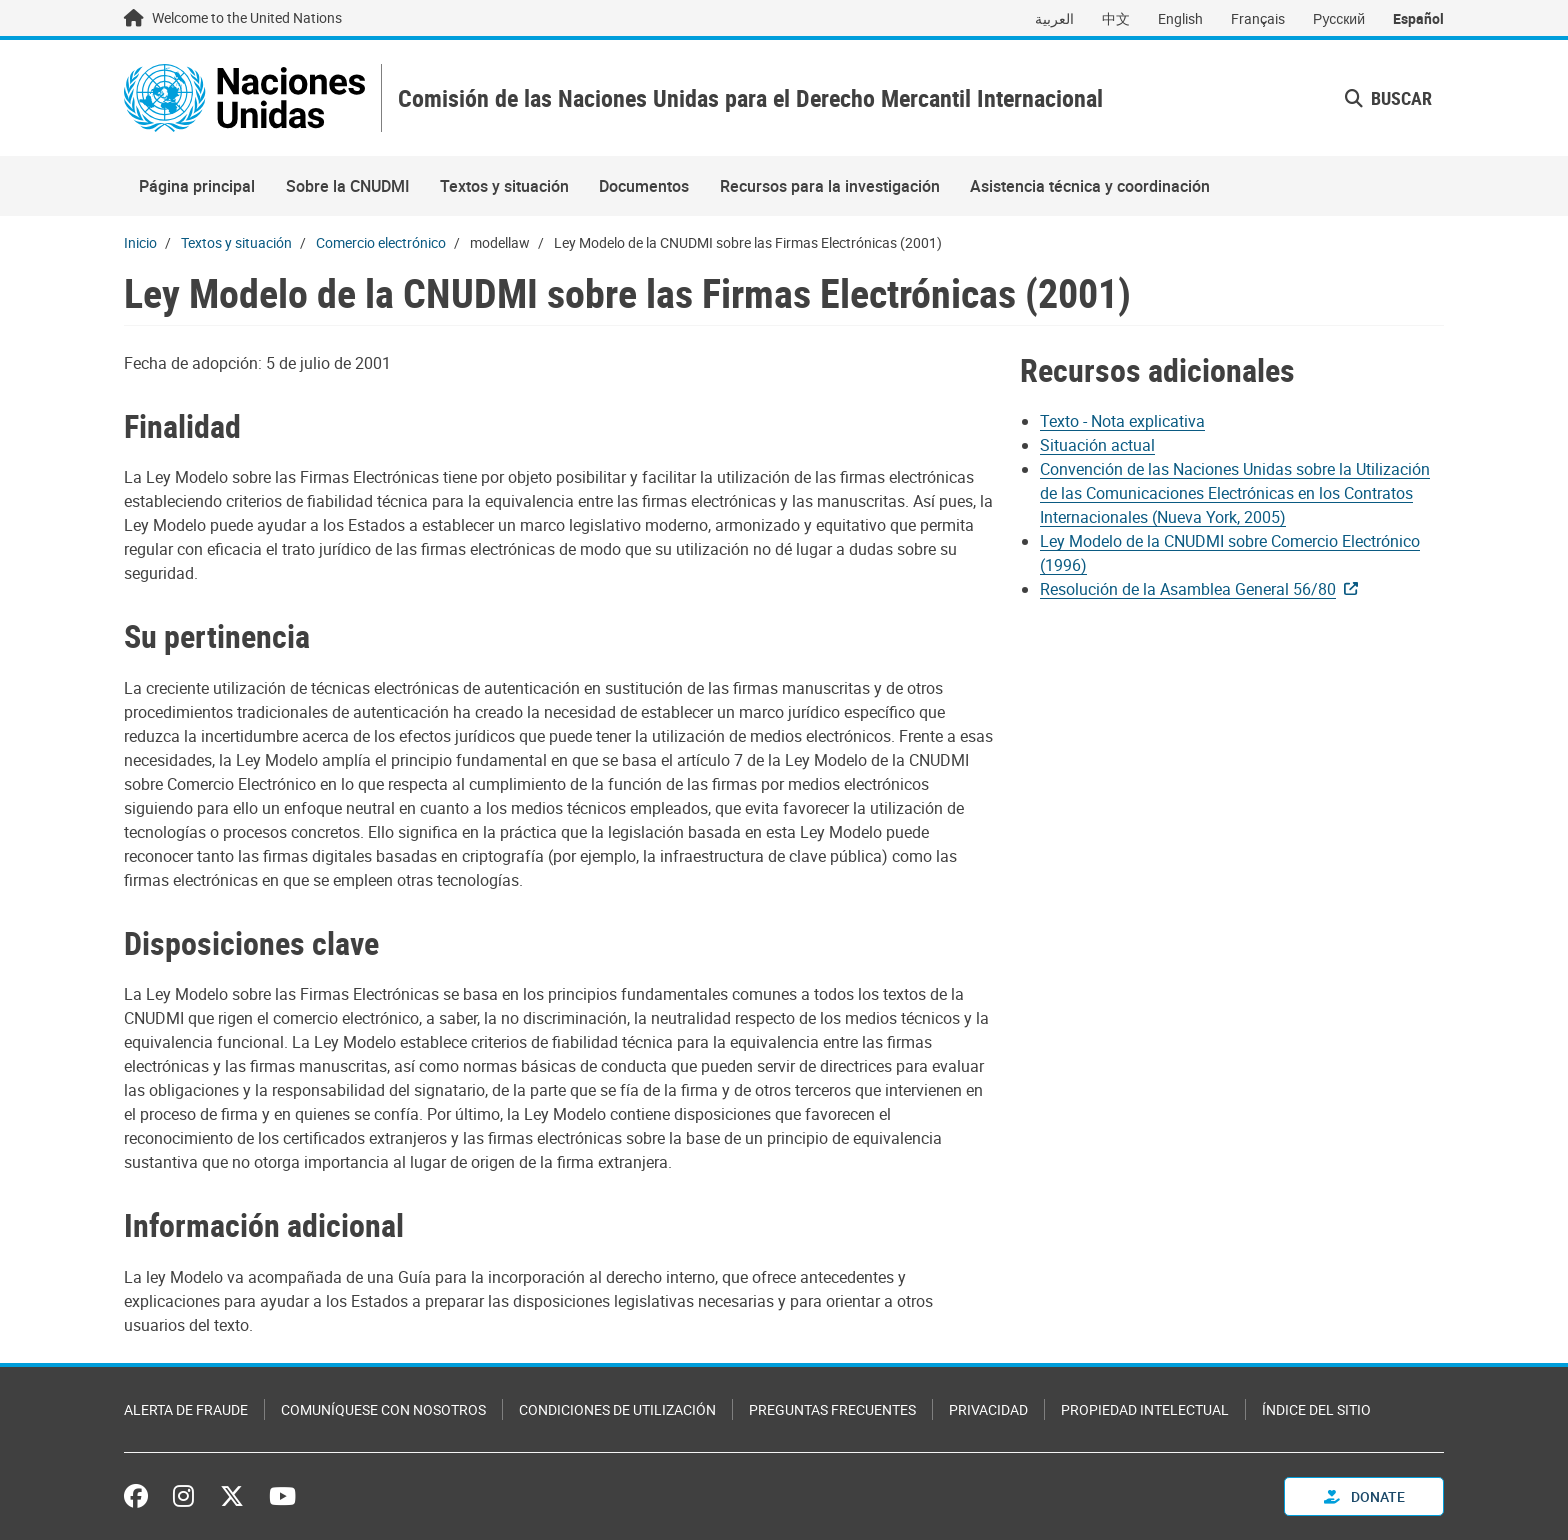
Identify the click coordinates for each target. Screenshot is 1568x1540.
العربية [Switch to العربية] (1054, 18)
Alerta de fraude (186, 1409)
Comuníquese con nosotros (383, 1409)
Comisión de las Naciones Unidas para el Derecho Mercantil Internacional (750, 98)
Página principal (197, 186)
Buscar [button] (1388, 98)
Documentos (644, 186)
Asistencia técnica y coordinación (1090, 186)
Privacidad (988, 1409)
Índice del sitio (1316, 1409)
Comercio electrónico (381, 242)
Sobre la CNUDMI (348, 186)
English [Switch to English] (1180, 18)
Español (1418, 18)
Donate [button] (1364, 1496)
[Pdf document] (1136, 421)
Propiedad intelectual (1145, 1409)
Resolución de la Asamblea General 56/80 (1188, 589)
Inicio (140, 242)
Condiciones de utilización (617, 1409)
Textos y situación (504, 186)
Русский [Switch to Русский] (1339, 18)
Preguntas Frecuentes (832, 1409)
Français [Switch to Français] (1258, 18)
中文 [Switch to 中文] (1116, 18)
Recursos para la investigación (830, 186)
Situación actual (1097, 445)
